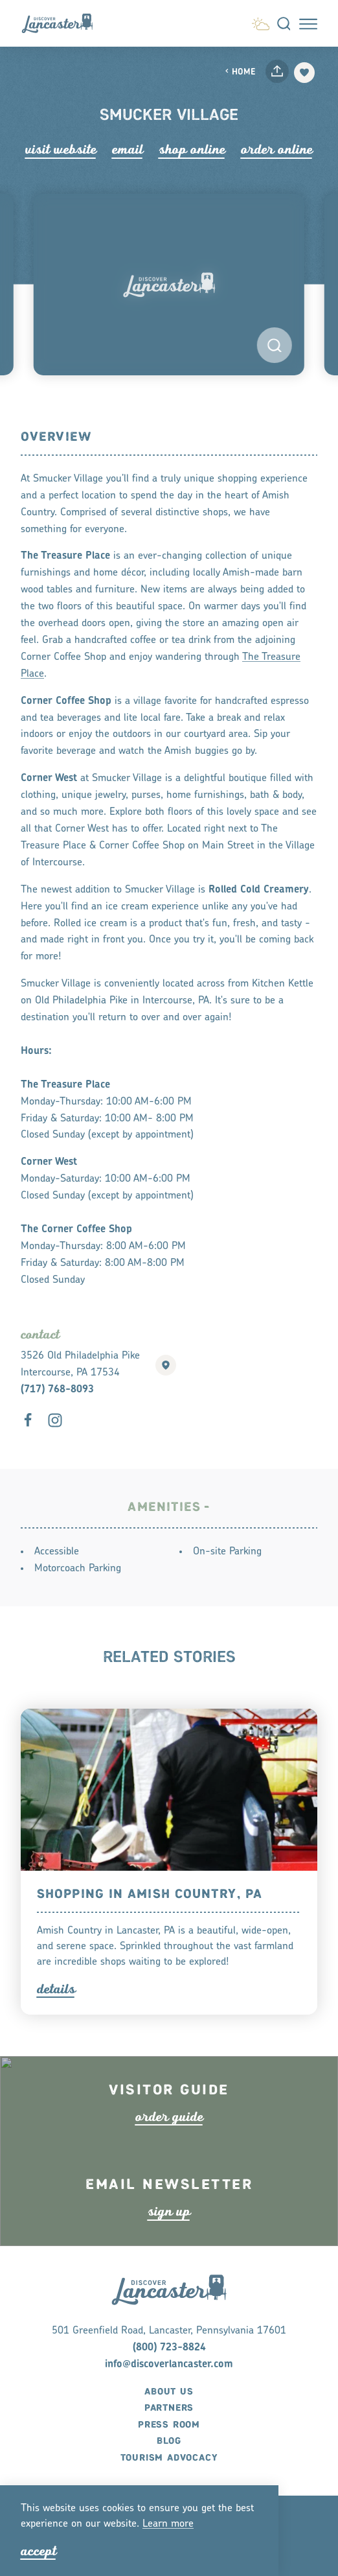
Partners (169, 2440)
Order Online (277, 149)
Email (127, 149)
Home (240, 72)
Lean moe (168, 2524)
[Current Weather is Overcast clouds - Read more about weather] (260, 22)
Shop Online (192, 149)
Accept (38, 2551)
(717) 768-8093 (57, 1390)
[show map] (165, 1365)
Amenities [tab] (164, 1507)
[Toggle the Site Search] (284, 23)
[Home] (62, 23)
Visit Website (60, 149)
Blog (169, 2473)
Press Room (169, 2457)
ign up (169, 2224)
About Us (168, 2424)
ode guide (169, 2130)
